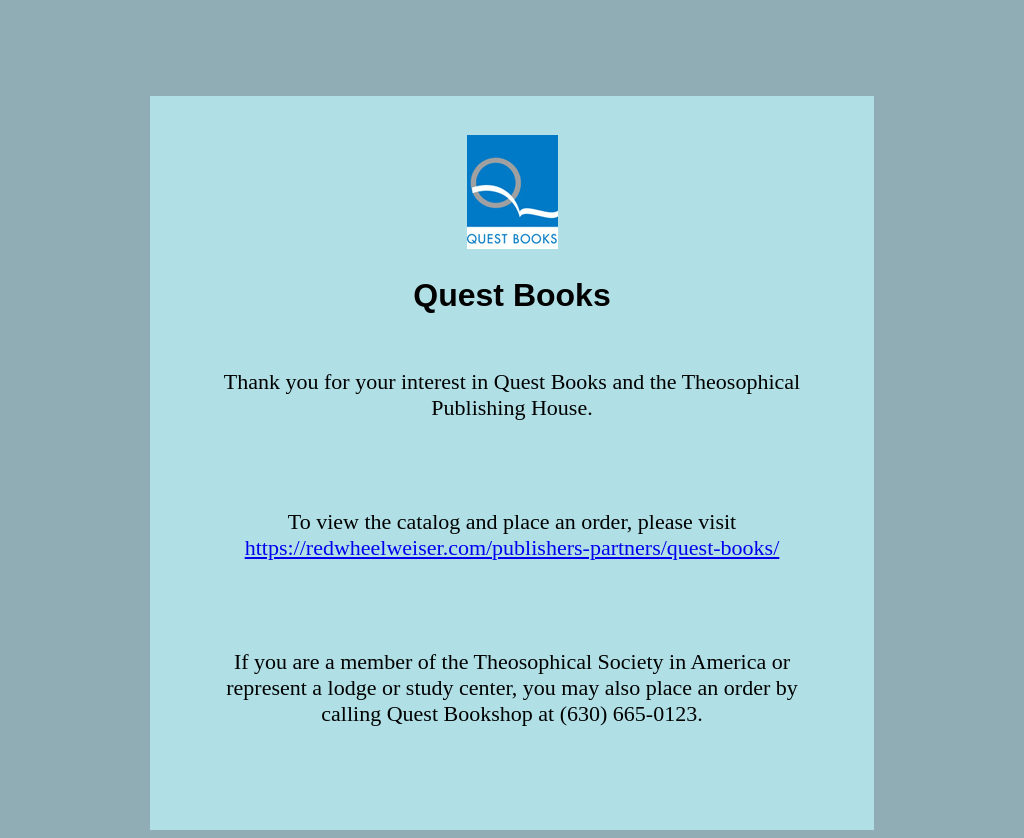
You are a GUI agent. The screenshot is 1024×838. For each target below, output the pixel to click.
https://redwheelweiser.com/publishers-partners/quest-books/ (512, 547)
